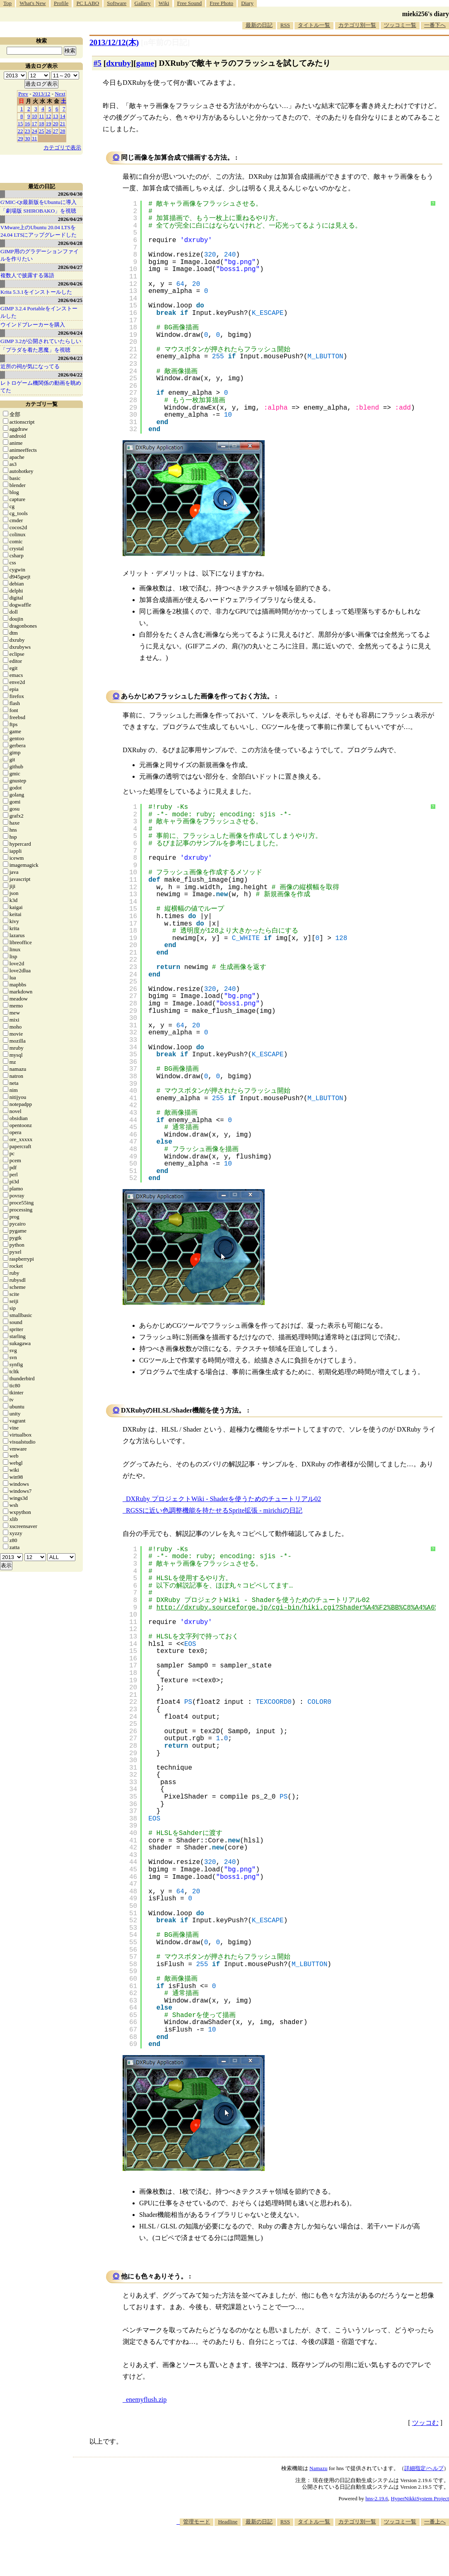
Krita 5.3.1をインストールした (36, 292)
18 (41, 123)
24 (34, 131)
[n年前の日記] (165, 42)
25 (41, 131)
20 (55, 123)
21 (62, 123)
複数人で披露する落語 (27, 275)
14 (62, 116)
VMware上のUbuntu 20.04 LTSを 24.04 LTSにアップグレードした (38, 231)
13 (55, 116)
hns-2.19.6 (376, 2498)
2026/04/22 (70, 375)
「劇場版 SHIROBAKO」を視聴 (38, 211)
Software (116, 3)
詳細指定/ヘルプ (424, 2468)
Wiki (164, 3)
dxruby (118, 63)
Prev (23, 94)
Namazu (318, 2468)
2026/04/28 (70, 243)
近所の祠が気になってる (30, 366)
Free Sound (189, 3)
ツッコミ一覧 (400, 25)
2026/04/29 (70, 219)
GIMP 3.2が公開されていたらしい (40, 341)
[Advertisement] (298, 2550)
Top (7, 3)
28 (62, 131)
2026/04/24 (70, 333)
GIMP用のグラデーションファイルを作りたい (39, 255)
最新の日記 (259, 25)
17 (34, 123)
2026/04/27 (70, 267)
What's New (32, 3)
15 (20, 123)
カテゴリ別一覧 (357, 25)
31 (34, 138)
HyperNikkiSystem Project (420, 2498)
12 (48, 116)
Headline (227, 2521)
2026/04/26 (70, 284)
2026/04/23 (70, 358)
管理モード (196, 2521)
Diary (247, 3)
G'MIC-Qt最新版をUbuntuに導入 (38, 202)
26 (48, 131)
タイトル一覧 (314, 25)
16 (27, 123)
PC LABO (88, 3)
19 (48, 123)
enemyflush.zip (146, 2399)
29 (20, 138)
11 (41, 116)
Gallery (143, 3)
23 (27, 131)
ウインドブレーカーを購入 (32, 324)
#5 (97, 63)
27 (55, 131)
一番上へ (435, 2521)
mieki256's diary (425, 13)
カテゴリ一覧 (41, 404)
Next (60, 94)
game (145, 63)
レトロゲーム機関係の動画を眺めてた (40, 386)
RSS (285, 25)
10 (34, 116)
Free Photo (221, 3)
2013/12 (42, 94)
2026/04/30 (70, 194)
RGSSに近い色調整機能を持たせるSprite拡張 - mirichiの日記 (214, 1510)
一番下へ (435, 25)
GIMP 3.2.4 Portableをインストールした (38, 312)
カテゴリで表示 (62, 147)
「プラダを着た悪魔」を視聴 (35, 350)
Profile (61, 3)
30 (27, 138)
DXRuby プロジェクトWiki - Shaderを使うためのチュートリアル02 (223, 1498)
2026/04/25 (70, 300)
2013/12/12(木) (114, 42)
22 (20, 131)
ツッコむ (425, 2422)
